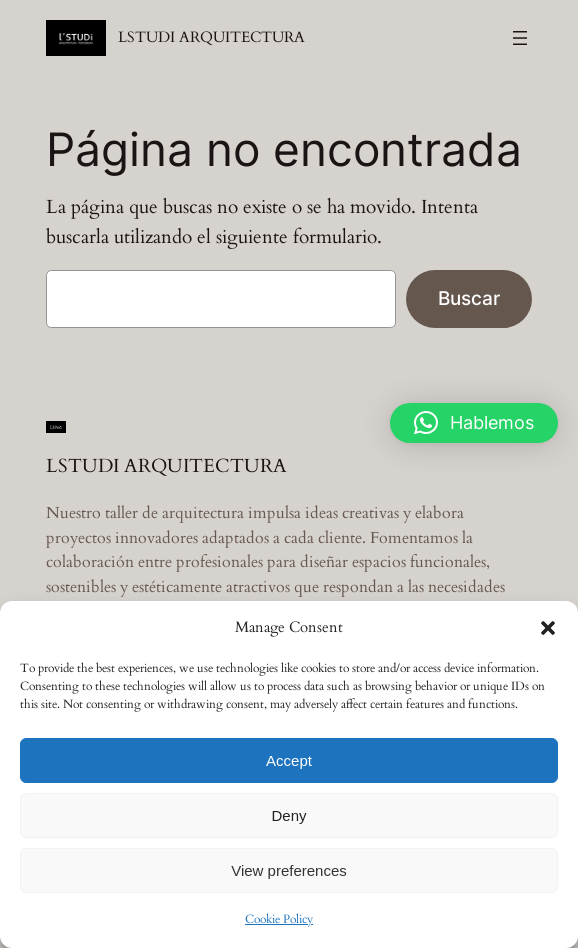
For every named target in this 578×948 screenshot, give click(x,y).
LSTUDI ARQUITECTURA (211, 37)
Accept (289, 760)
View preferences (289, 870)
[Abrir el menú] (520, 38)
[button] (548, 628)
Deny (288, 815)
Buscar (469, 298)
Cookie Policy (279, 919)
